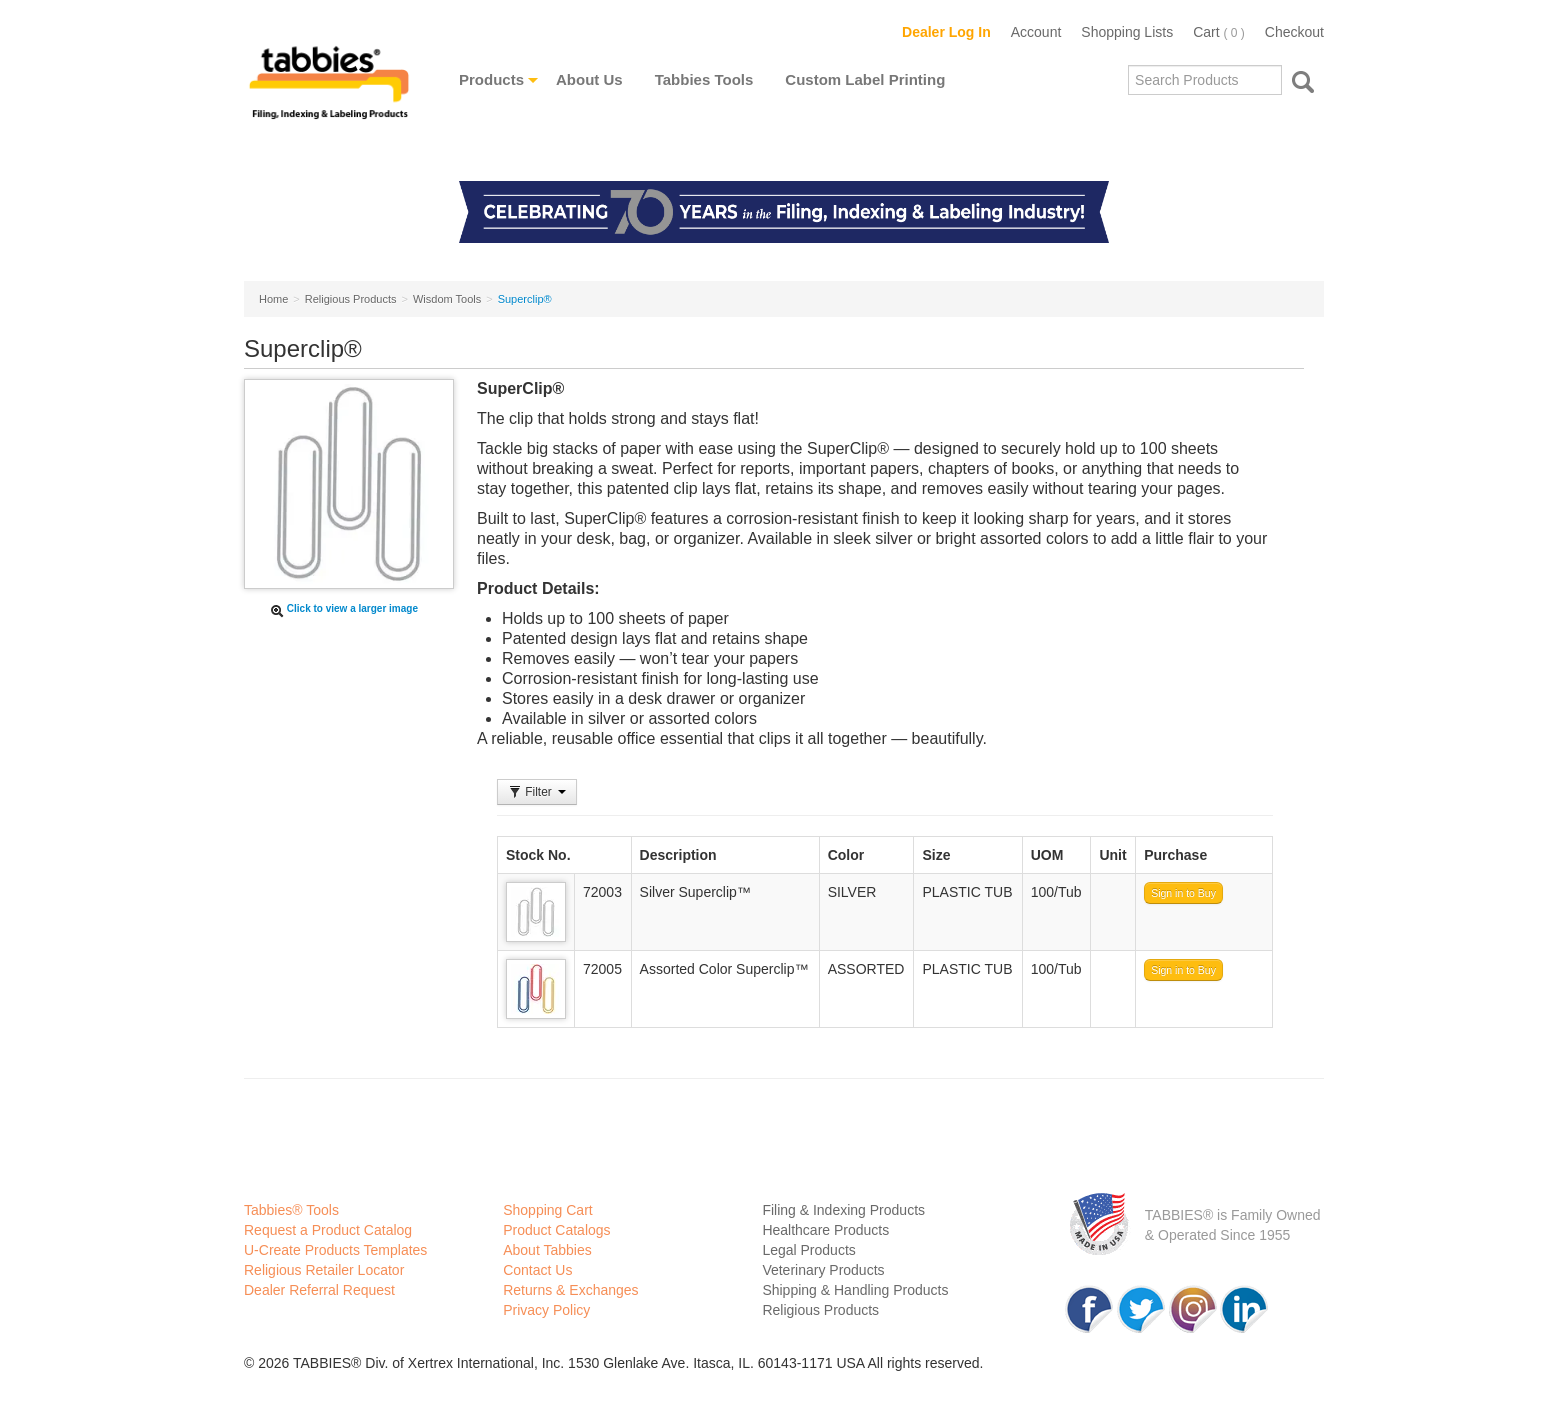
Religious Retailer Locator (324, 1270)
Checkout (1294, 32)
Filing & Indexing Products (843, 1210)
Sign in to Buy (1183, 893)
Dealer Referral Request (319, 1290)
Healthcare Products (825, 1230)
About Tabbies (547, 1250)
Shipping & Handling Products (855, 1290)
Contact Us (537, 1270)
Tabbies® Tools (291, 1210)
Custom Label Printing (865, 79)
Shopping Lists (1127, 32)
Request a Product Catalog (328, 1230)
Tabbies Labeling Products (329, 97)
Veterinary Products (823, 1270)
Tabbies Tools (704, 79)
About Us (589, 79)
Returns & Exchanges (570, 1290)
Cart (1219, 32)
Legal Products (808, 1250)
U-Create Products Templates (335, 1250)
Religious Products (820, 1310)
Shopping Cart (548, 1210)
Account (1036, 32)
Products (491, 79)
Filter (537, 792)
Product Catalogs (556, 1230)
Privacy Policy (546, 1310)
